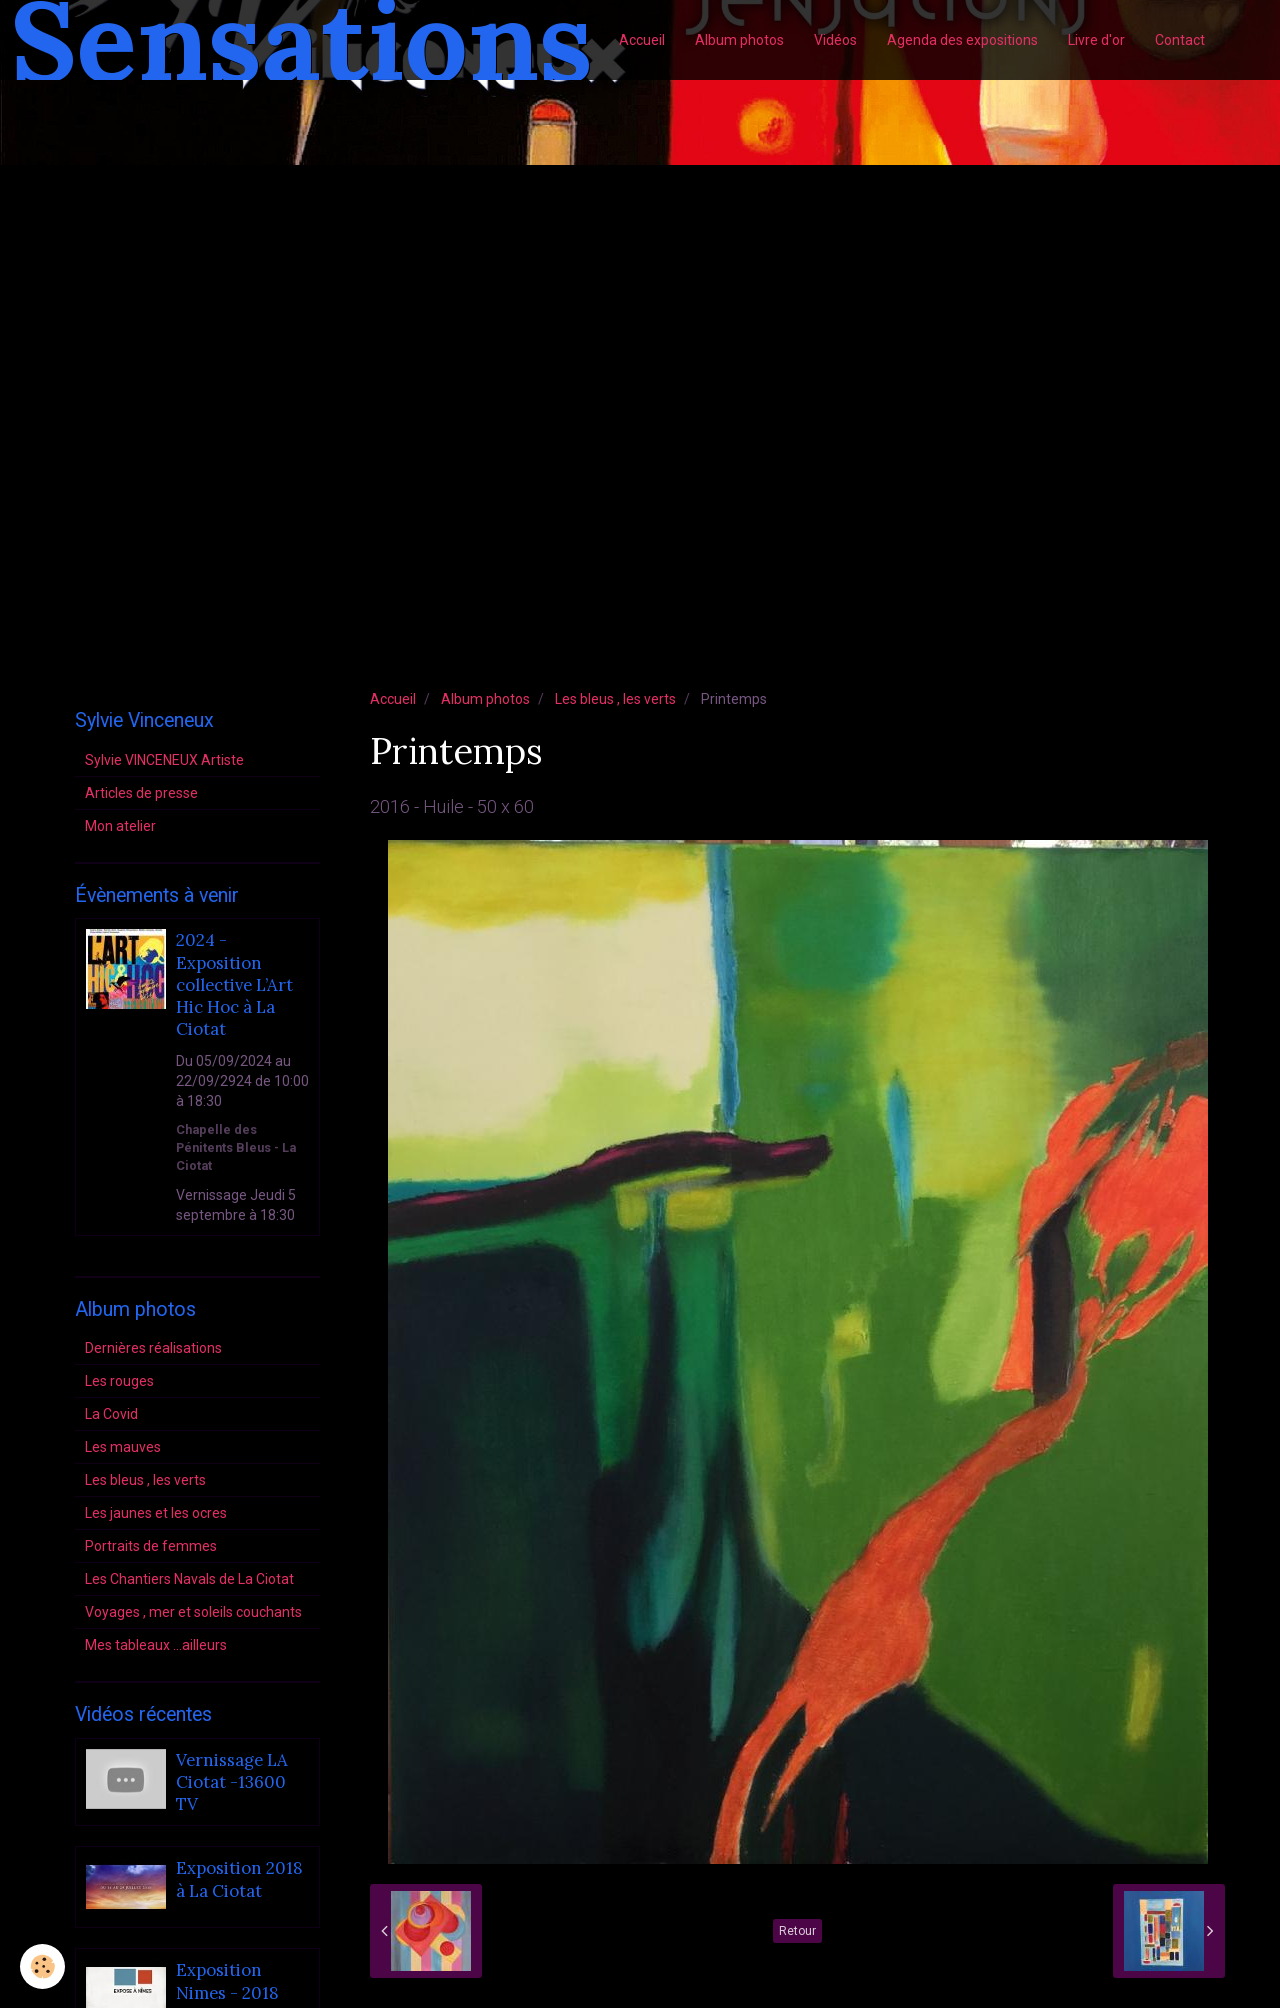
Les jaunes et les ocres (156, 1513)
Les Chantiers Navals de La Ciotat (189, 1579)
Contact (1180, 40)
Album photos (739, 40)
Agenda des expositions (962, 40)
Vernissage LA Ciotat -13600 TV (232, 1782)
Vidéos (835, 40)
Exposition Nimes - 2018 (227, 1982)
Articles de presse (141, 793)
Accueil (642, 40)
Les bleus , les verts (615, 699)
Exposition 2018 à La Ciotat (239, 1880)
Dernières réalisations (153, 1348)
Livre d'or (1096, 40)
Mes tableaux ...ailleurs (156, 1645)
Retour (797, 1931)
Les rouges (119, 1381)
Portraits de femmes (151, 1546)
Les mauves (123, 1447)
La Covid (111, 1414)
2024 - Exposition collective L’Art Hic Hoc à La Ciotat (234, 985)
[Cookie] (42, 1966)
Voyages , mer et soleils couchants (193, 1612)
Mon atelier (120, 826)
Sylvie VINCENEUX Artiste (164, 760)
